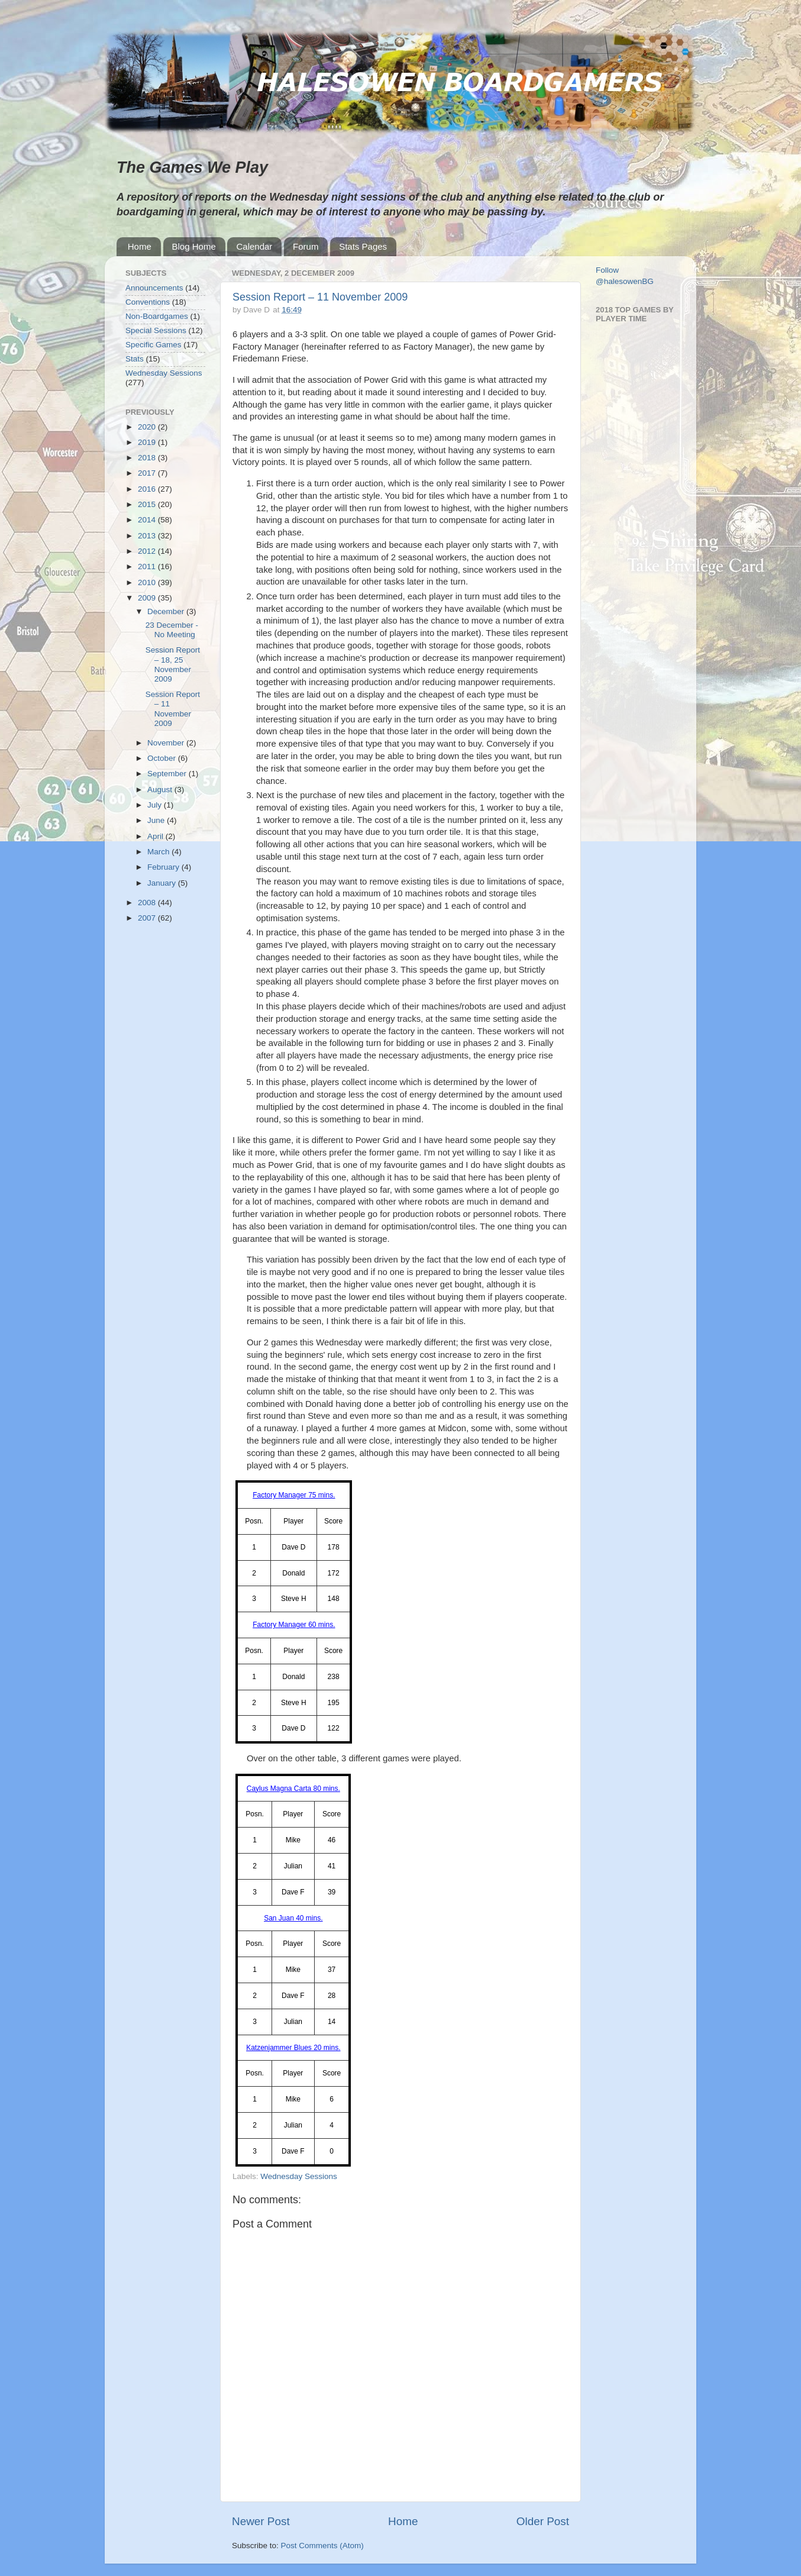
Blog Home (194, 246)
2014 (148, 519)
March (159, 851)
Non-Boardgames (156, 316)
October (162, 758)
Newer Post (261, 2521)
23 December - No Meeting (172, 630)
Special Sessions (155, 330)
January (162, 883)
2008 (148, 902)
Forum (305, 246)
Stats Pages (363, 246)
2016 (148, 489)
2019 (148, 442)
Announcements (154, 287)
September (168, 773)
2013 (148, 535)
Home (139, 246)
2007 (148, 917)
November (166, 742)
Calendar (254, 246)
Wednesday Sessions (298, 2176)
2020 (148, 426)
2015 (148, 504)
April (156, 836)
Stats (134, 358)
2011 (148, 566)
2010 (148, 582)
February (164, 867)
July (155, 804)
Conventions (147, 302)
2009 (148, 597)
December (166, 611)
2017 (148, 473)
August (161, 789)
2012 (148, 551)
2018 (148, 457)
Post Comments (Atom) (322, 2545)
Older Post (542, 2521)
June (157, 820)
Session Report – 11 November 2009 (320, 297)
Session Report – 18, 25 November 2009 (173, 664)
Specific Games (153, 344)
